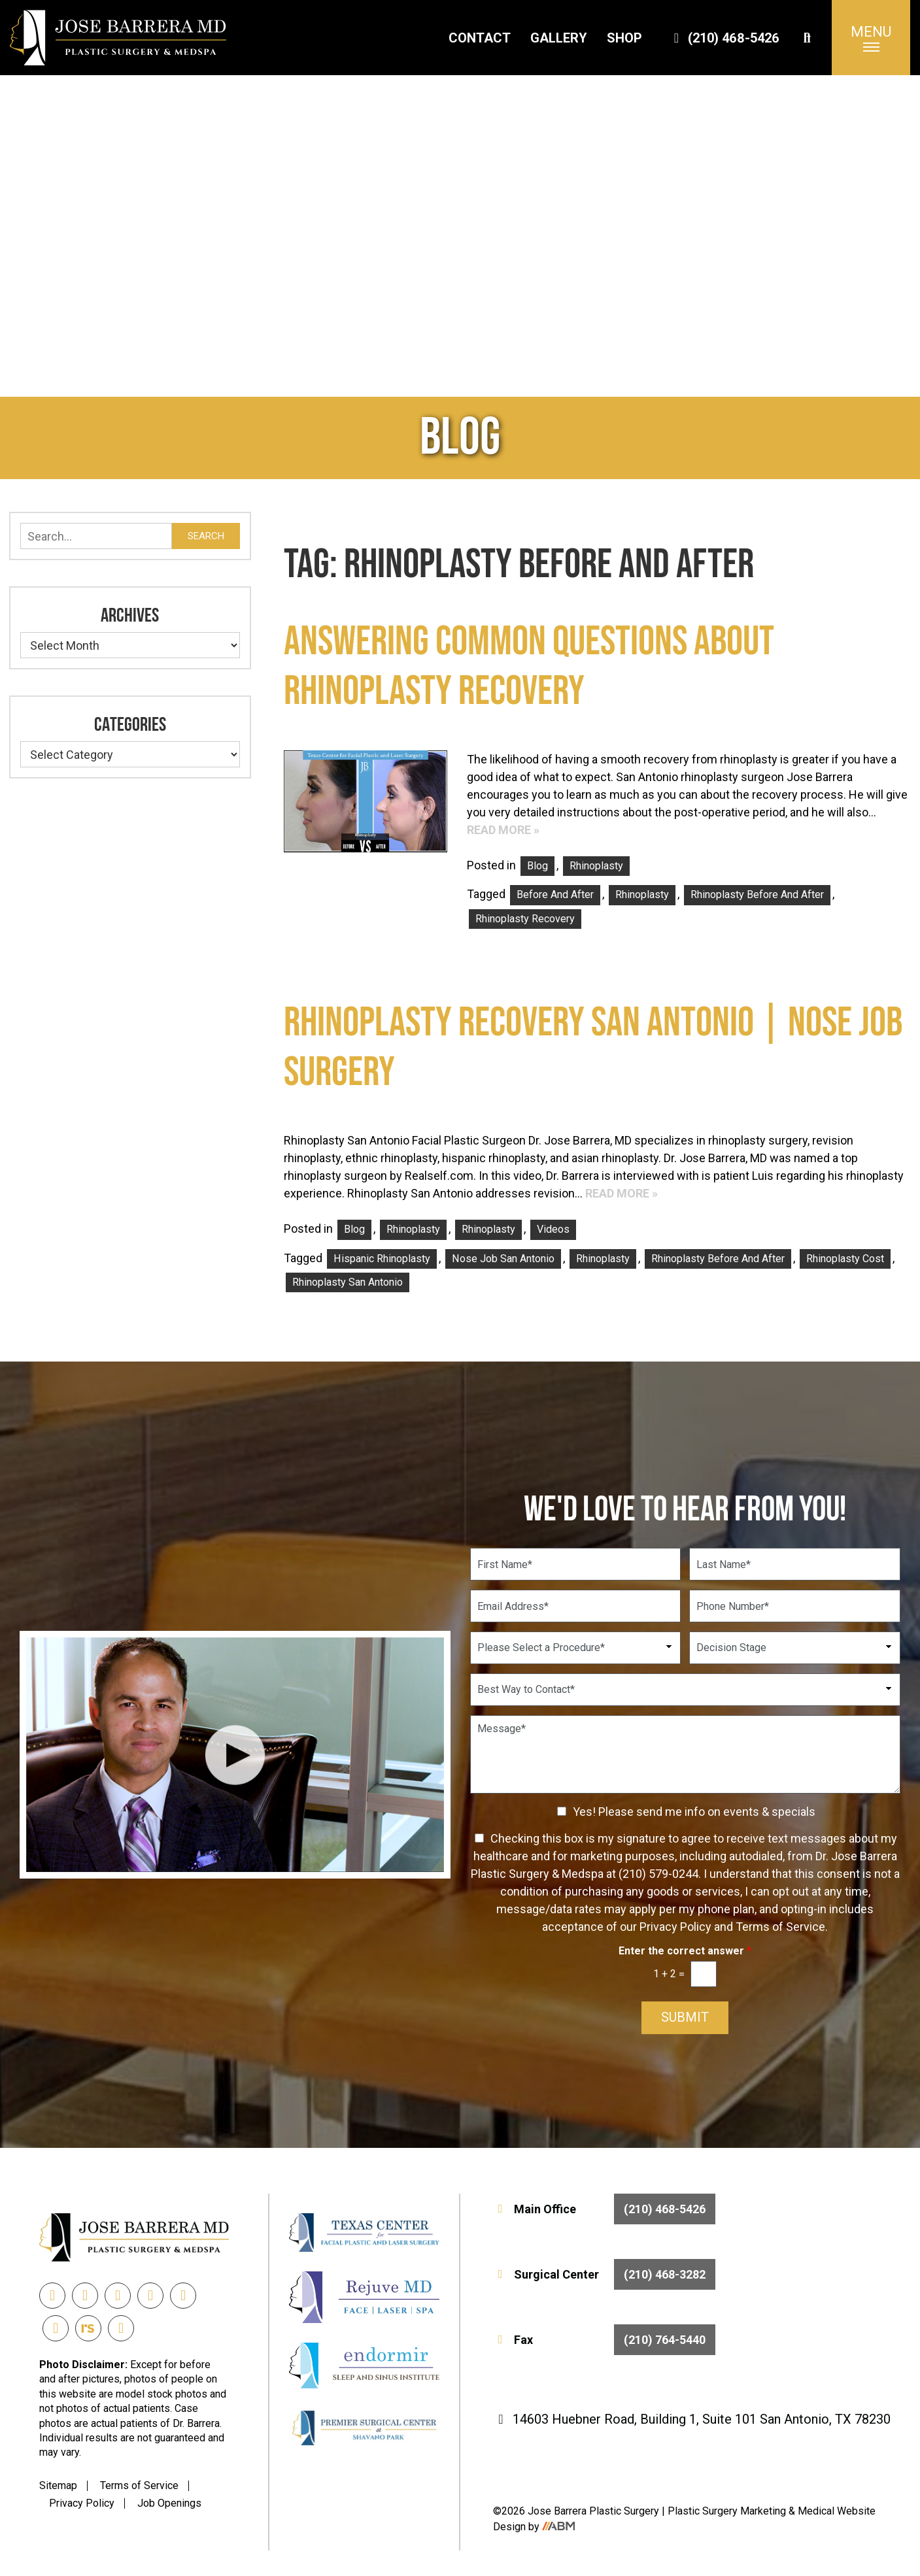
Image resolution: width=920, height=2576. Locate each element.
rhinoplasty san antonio (347, 1282)
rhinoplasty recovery (525, 918)
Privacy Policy (81, 2503)
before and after (555, 894)
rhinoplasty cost (845, 1258)
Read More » (503, 830)
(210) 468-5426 (723, 38)
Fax (604, 2339)
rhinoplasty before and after (757, 894)
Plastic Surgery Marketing (728, 2511)
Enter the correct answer (685, 1951)
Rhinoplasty (596, 866)
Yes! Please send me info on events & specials (694, 1811)
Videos (553, 1229)
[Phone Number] (794, 1606)
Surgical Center (604, 2274)
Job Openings (169, 2503)
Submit (685, 2018)
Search (206, 536)
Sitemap (58, 2485)
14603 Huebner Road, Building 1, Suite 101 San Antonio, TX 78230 (692, 2419)
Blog (537, 866)
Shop (624, 38)
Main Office (604, 2209)
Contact (480, 38)
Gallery (558, 38)
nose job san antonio (503, 1258)
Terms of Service (139, 2485)
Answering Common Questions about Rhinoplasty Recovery (529, 666)
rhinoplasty (642, 894)
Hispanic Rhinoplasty (381, 1258)
